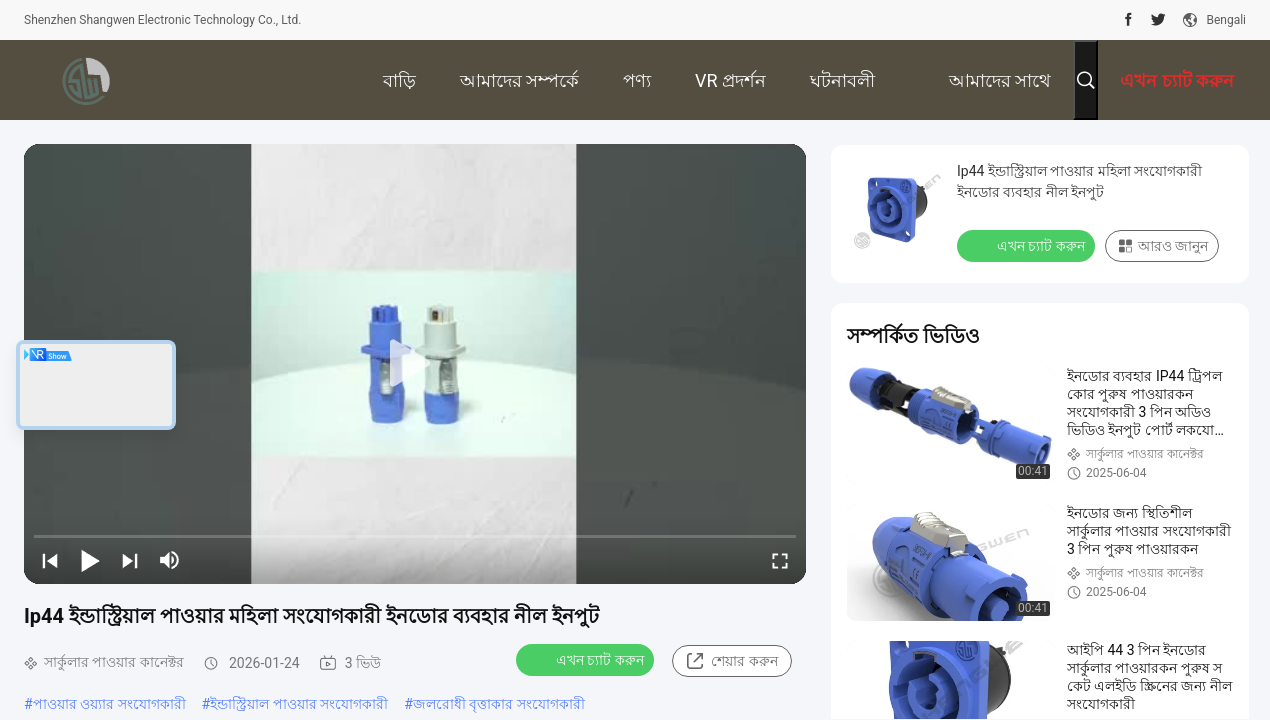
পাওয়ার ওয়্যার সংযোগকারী (109, 704)
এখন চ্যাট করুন (587, 659)
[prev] (50, 560)
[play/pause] (90, 560)
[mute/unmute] (170, 560)
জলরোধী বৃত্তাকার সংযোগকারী (499, 704)
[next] (130, 560)
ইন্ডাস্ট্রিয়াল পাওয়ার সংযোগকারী (299, 704)
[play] (415, 364)
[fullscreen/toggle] (780, 560)
